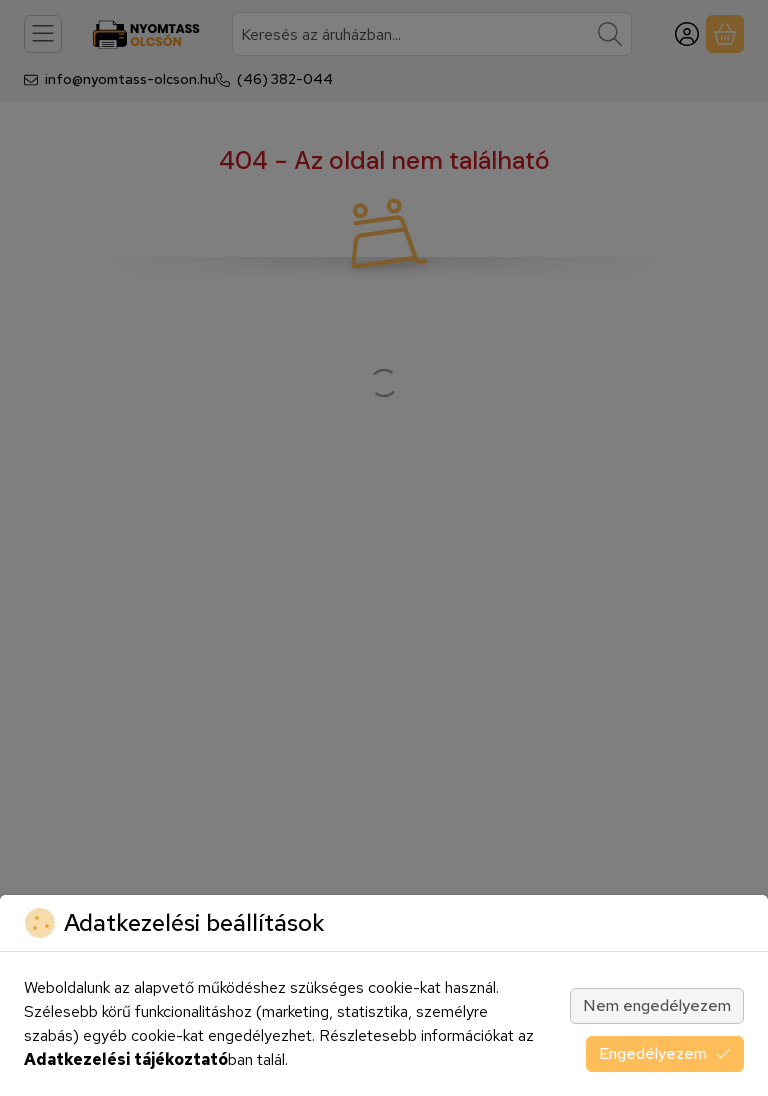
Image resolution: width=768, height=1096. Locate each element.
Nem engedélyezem (657, 1005)
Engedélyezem (665, 1053)
